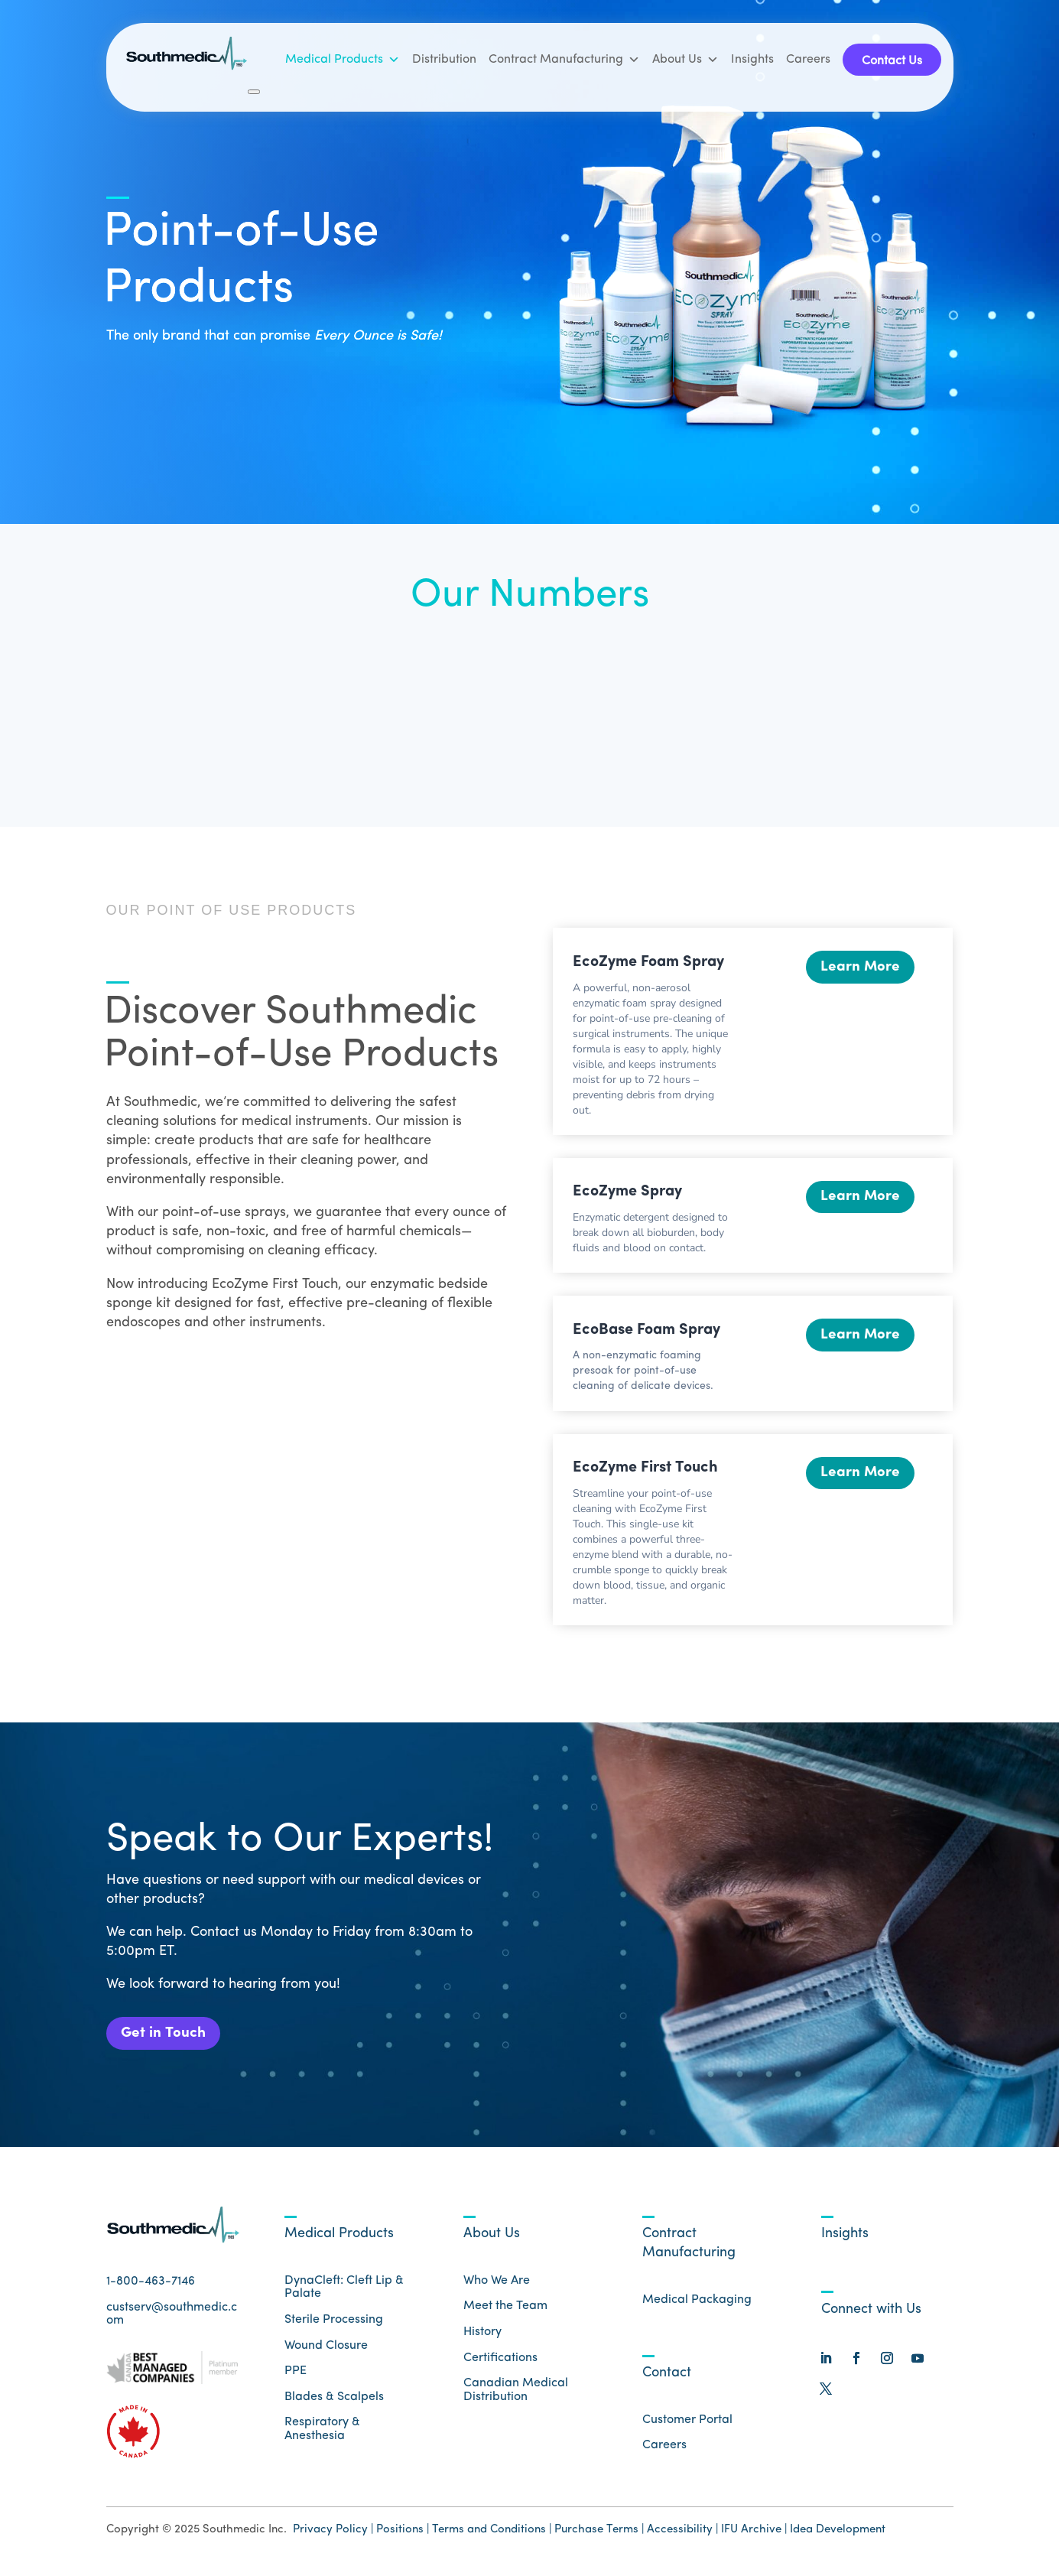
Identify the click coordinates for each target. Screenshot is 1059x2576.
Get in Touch (166, 2034)
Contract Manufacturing (564, 60)
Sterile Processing (333, 2322)
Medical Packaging (697, 2302)
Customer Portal (687, 2422)
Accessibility (681, 2532)
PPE (295, 2374)
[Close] (254, 91)
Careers (808, 60)
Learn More (859, 968)
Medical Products (342, 60)
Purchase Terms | (599, 2532)
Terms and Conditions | (491, 2532)
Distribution (444, 60)
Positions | (402, 2532)
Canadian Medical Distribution (515, 2393)
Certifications (500, 2360)
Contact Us (892, 61)
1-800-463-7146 (150, 2284)
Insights (752, 60)
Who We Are (496, 2283)
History (482, 2334)
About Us (685, 60)
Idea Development (837, 2532)
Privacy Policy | (333, 2532)
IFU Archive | (754, 2532)
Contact (666, 2375)
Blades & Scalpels (334, 2399)
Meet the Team (505, 2309)
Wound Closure (326, 2348)
